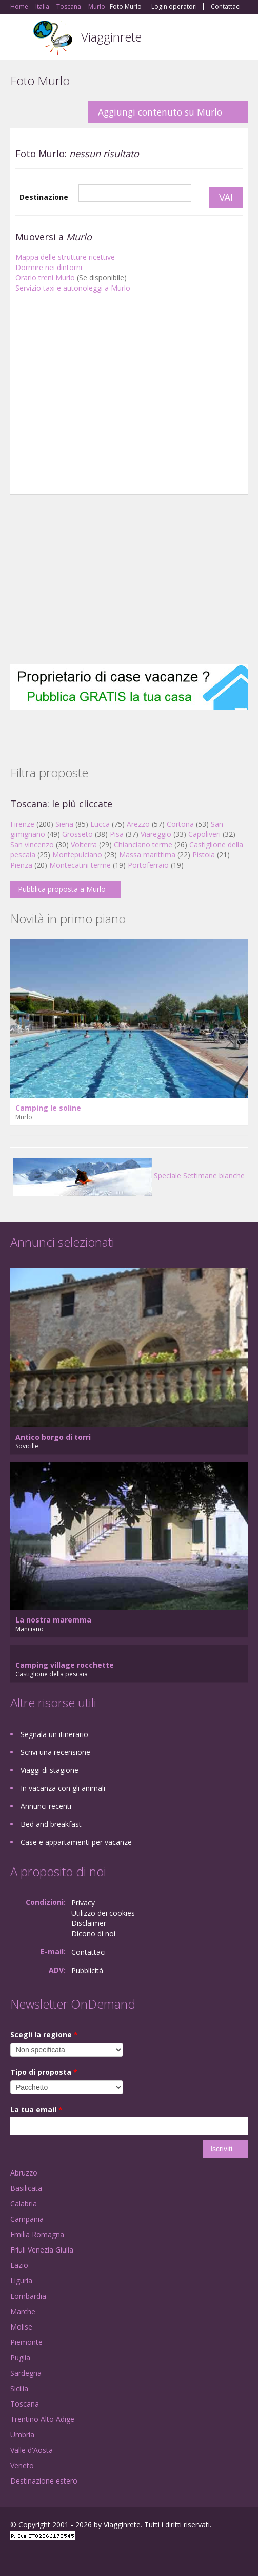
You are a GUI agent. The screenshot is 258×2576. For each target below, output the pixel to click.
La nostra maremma (53, 1620)
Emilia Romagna (37, 2234)
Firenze (22, 824)
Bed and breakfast (51, 1824)
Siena (64, 824)
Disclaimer (88, 1923)
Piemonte (26, 2342)
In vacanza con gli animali (63, 1788)
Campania (27, 2219)
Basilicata (26, 2188)
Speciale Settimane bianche (129, 1175)
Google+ (35, 2556)
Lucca (100, 824)
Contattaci (226, 6)
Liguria (21, 2280)
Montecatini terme (80, 865)
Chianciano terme (143, 844)
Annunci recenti (46, 1806)
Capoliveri (204, 834)
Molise (21, 2327)
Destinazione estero (43, 2481)
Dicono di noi (93, 1933)
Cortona (180, 824)
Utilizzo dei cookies (103, 1913)
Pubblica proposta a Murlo (62, 889)
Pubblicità (87, 1970)
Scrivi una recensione (55, 1752)
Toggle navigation (19, 38)
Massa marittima (147, 855)
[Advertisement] (129, 396)
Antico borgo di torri (53, 1437)
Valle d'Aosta (31, 2450)
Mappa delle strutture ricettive (65, 257)
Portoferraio (148, 865)
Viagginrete (111, 36)
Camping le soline (48, 1108)
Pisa (117, 834)
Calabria (23, 2203)
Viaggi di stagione (49, 1770)
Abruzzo (23, 2173)
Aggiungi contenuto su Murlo (160, 112)
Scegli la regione (44, 2034)
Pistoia (203, 855)
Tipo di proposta (43, 2072)
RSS (84, 2556)
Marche (22, 2311)
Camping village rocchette (64, 1665)
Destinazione (43, 197)
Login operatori (174, 6)
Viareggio (156, 834)
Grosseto (77, 834)
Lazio (19, 2265)
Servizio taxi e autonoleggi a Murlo (72, 288)
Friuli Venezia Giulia (41, 2250)
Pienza (21, 865)
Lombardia (28, 2296)
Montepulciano (77, 855)
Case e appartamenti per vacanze (76, 1842)
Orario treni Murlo (45, 277)
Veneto (22, 2465)
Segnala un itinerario (54, 1734)
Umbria (22, 2434)
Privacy (83, 1902)
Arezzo (138, 824)
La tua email (36, 2109)
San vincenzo (32, 844)
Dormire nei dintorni (48, 267)
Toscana (24, 2404)
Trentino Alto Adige (42, 2419)
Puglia (20, 2357)
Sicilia (19, 2388)
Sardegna (26, 2373)
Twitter (60, 2556)
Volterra (84, 844)
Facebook (13, 2556)
